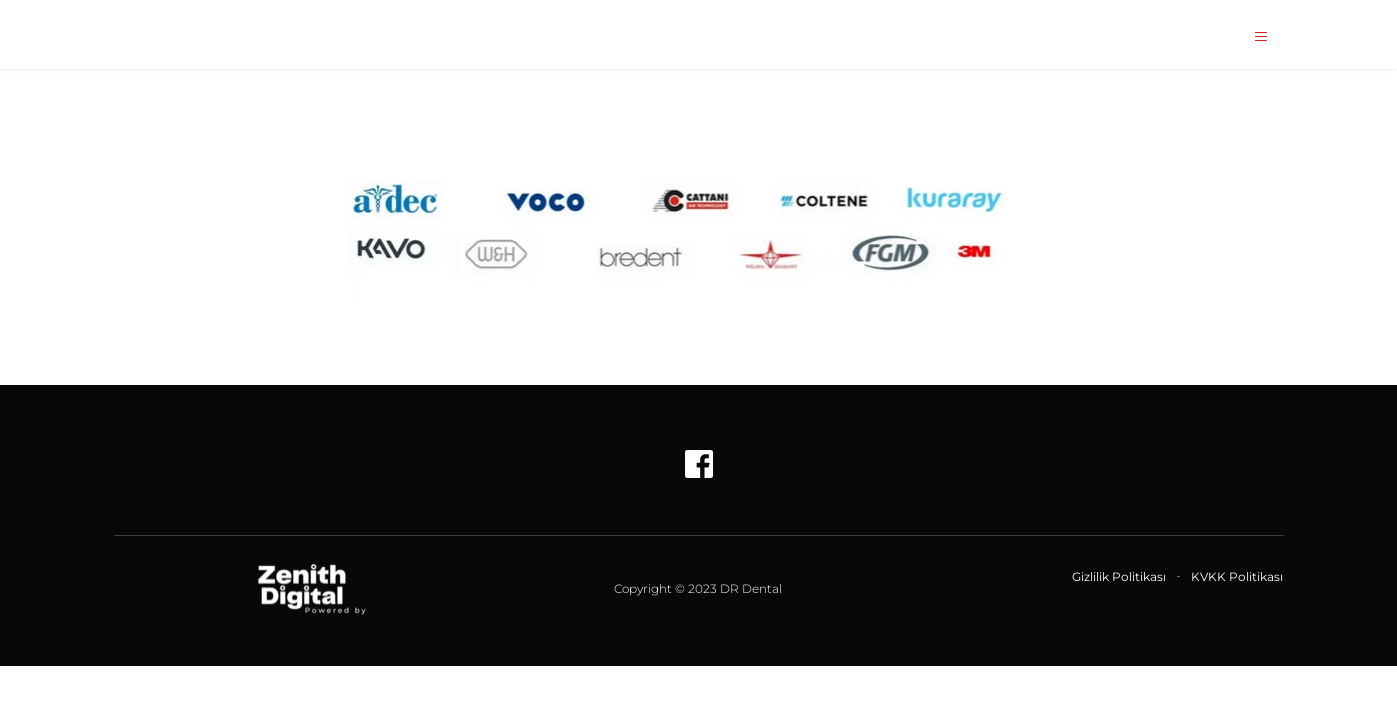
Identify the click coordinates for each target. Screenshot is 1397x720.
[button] (1255, 36)
